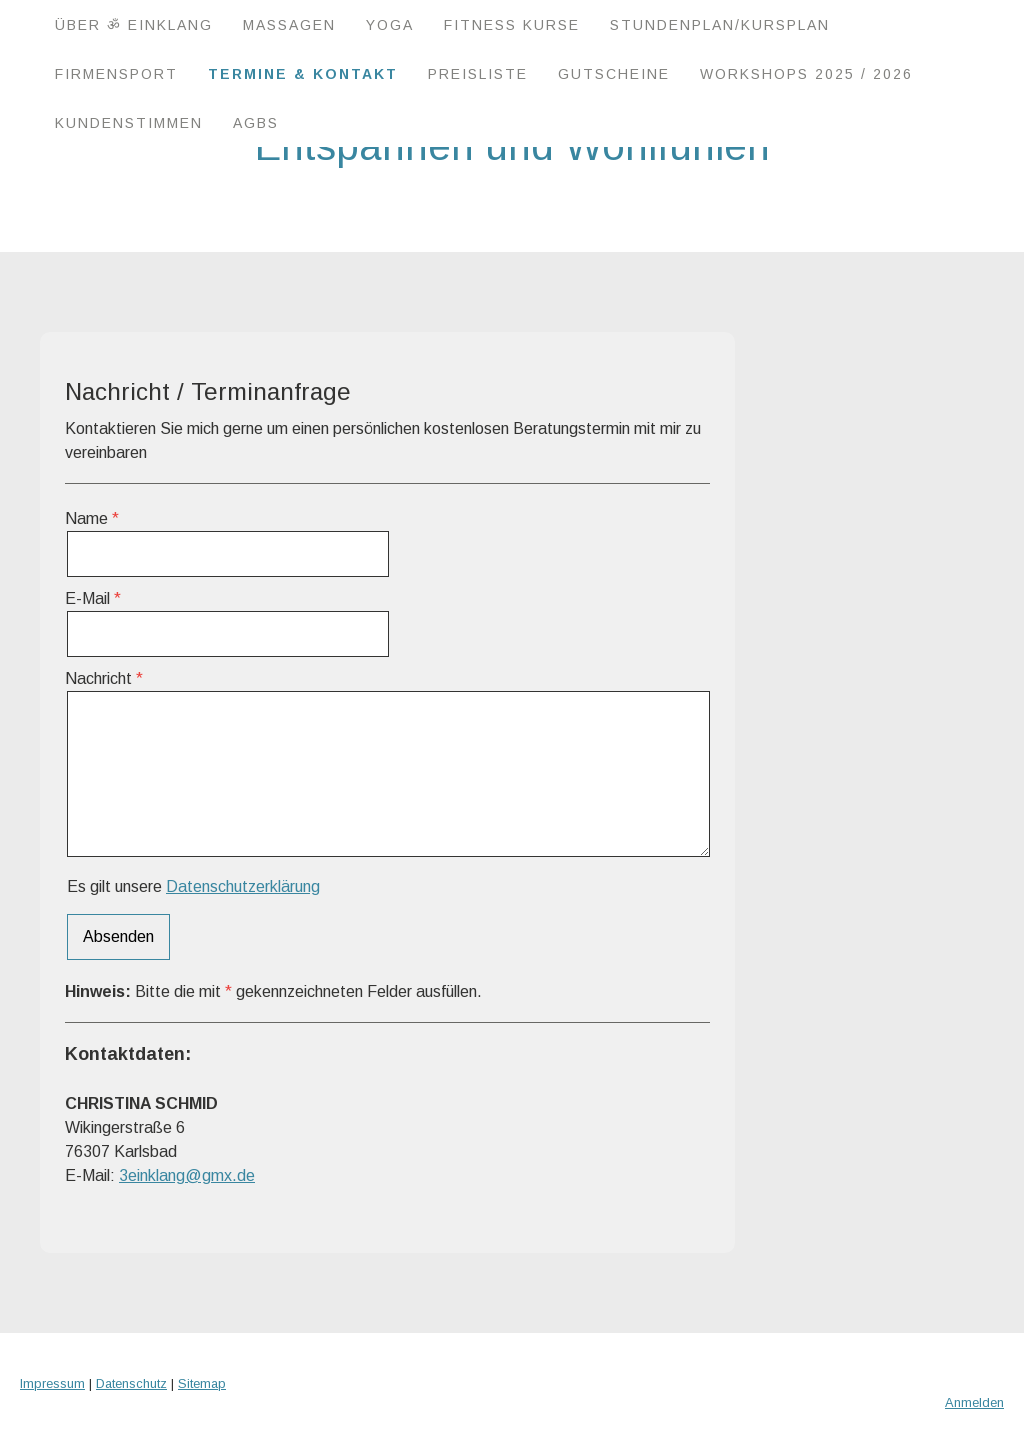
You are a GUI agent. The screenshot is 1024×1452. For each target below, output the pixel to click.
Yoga (390, 25)
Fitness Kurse (512, 25)
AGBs (256, 123)
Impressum (52, 1383)
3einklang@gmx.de (187, 1175)
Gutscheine (614, 74)
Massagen (289, 25)
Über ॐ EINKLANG (134, 25)
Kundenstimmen (129, 123)
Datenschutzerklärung (243, 886)
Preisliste (478, 74)
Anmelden (974, 1402)
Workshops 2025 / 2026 (806, 74)
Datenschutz (131, 1383)
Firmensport (116, 74)
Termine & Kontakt (303, 74)
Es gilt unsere (193, 886)
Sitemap (202, 1383)
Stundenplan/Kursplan (720, 25)
